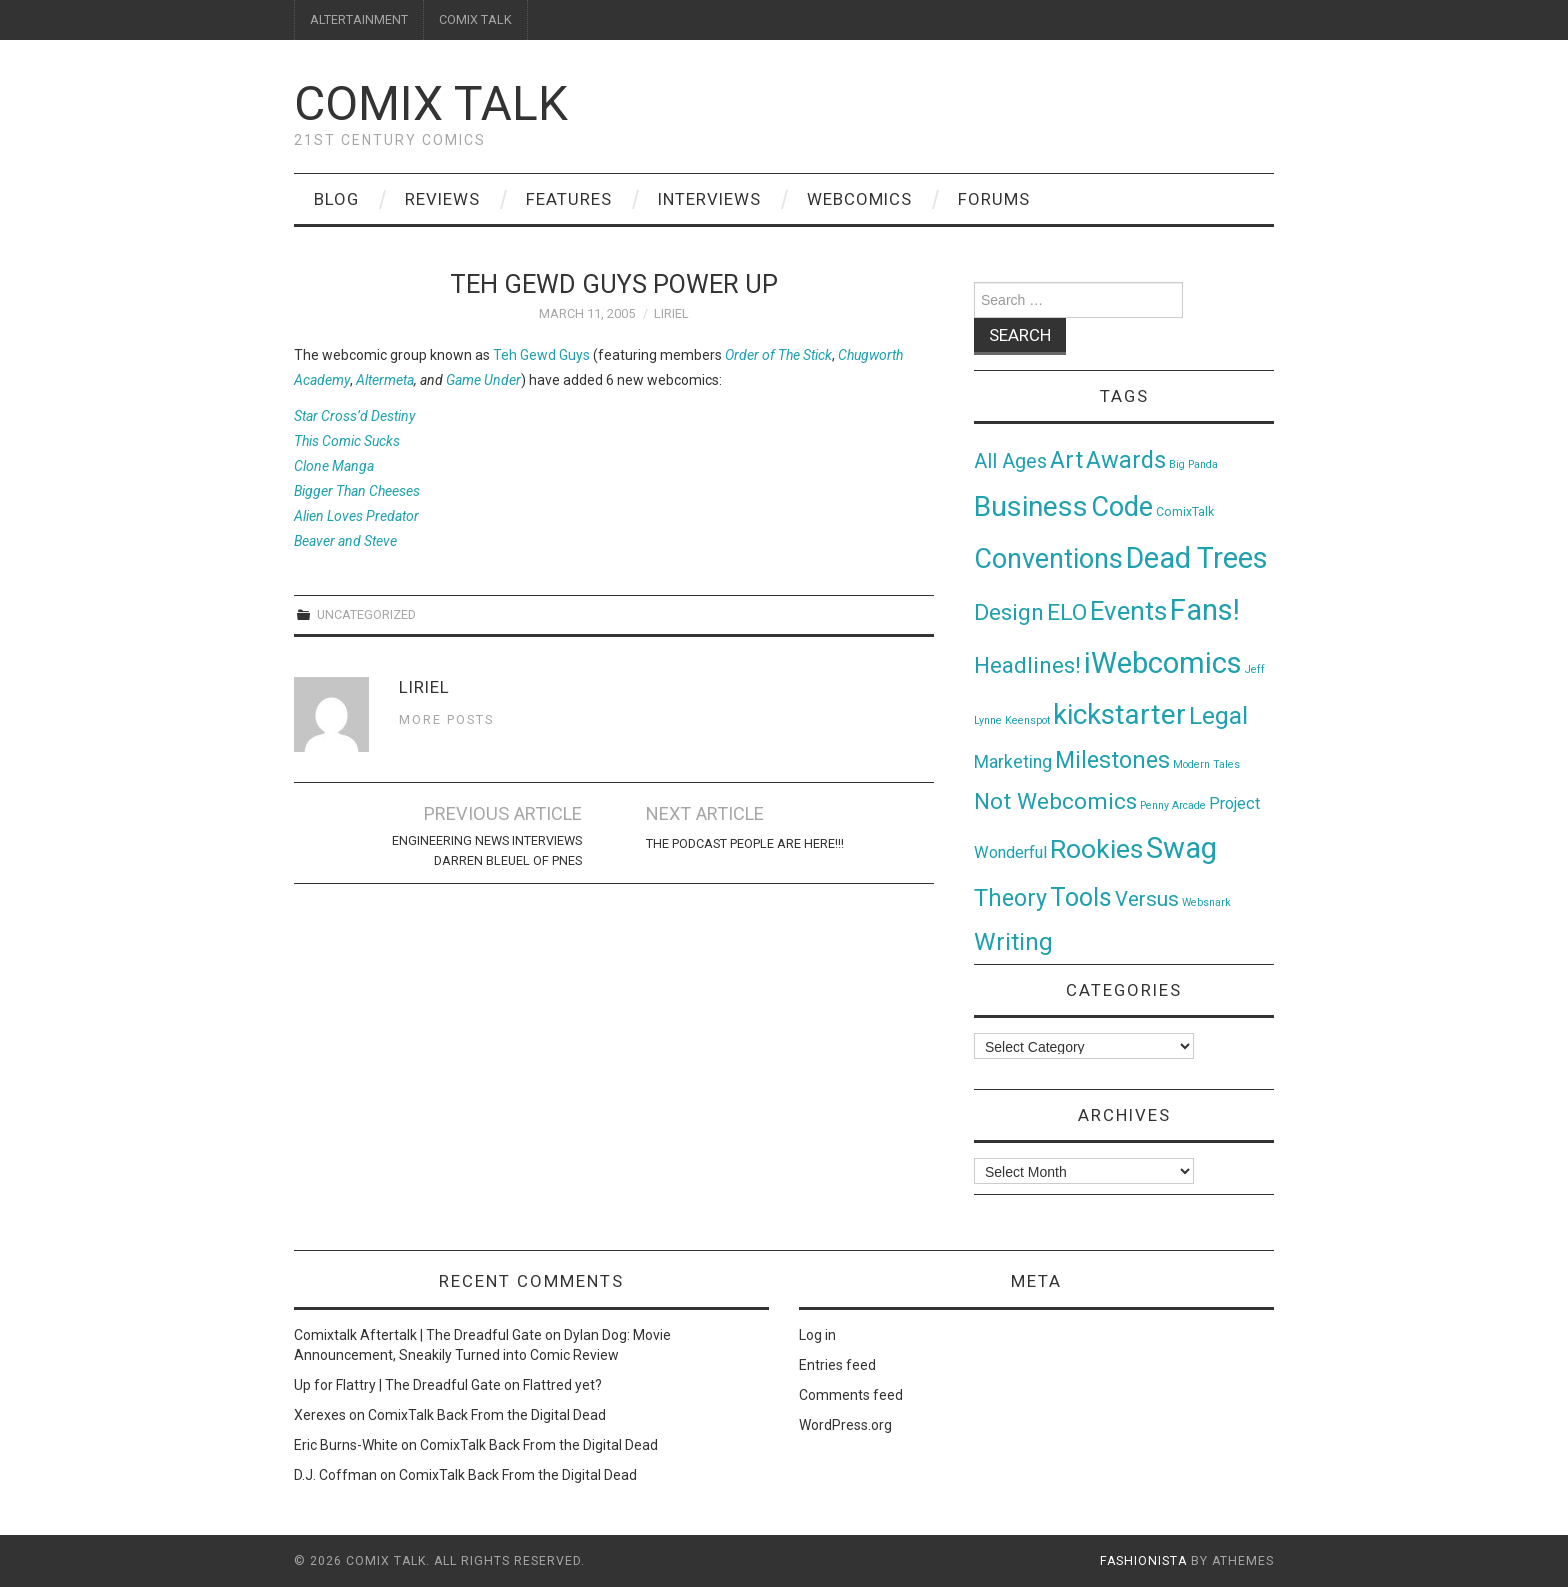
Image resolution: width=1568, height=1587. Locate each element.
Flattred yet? (562, 1385)
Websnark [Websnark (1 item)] (1206, 902)
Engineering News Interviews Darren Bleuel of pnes (487, 850)
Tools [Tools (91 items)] (1081, 897)
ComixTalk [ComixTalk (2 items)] (1185, 512)
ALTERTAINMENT (359, 19)
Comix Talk (431, 103)
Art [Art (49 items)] (1066, 460)
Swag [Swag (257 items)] (1181, 848)
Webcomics (859, 199)
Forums (994, 199)
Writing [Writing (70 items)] (1013, 941)
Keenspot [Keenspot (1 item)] (1027, 720)
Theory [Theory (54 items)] (1010, 898)
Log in (817, 1335)
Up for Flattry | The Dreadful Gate (397, 1385)
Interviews (709, 199)
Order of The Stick (778, 355)
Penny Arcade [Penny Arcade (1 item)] (1173, 805)
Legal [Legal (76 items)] (1218, 715)
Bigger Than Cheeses (357, 491)
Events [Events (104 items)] (1128, 611)
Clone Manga (334, 466)
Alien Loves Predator (356, 516)
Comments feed (851, 1395)
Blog (336, 199)
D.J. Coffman (335, 1475)
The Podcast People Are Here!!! (745, 843)
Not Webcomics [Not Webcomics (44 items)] (1055, 801)
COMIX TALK (475, 19)
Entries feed (837, 1365)
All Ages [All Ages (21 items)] (1010, 461)
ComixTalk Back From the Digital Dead (487, 1415)
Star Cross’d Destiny (354, 416)
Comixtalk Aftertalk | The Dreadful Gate (418, 1335)
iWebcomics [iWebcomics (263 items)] (1163, 663)
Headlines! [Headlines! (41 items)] (1027, 665)
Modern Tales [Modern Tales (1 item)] (1206, 764)
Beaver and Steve (345, 541)
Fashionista (1143, 1561)
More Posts (446, 719)
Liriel (671, 313)
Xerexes (320, 1415)
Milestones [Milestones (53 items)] (1112, 760)
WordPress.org (845, 1425)
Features (569, 199)
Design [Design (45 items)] (1009, 612)
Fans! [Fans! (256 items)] (1205, 610)
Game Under (483, 380)
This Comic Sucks (347, 441)
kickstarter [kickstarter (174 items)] (1119, 714)
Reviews (442, 199)
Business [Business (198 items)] (1031, 506)
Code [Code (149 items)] (1122, 507)
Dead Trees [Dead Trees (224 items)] (1197, 558)
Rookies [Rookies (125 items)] (1096, 848)
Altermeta (385, 380)
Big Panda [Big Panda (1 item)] (1193, 464)
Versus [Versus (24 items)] (1147, 899)
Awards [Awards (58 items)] (1126, 460)
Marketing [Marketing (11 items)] (1013, 762)
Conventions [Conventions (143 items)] (1048, 559)
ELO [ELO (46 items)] (1067, 612)
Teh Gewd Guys (541, 355)
